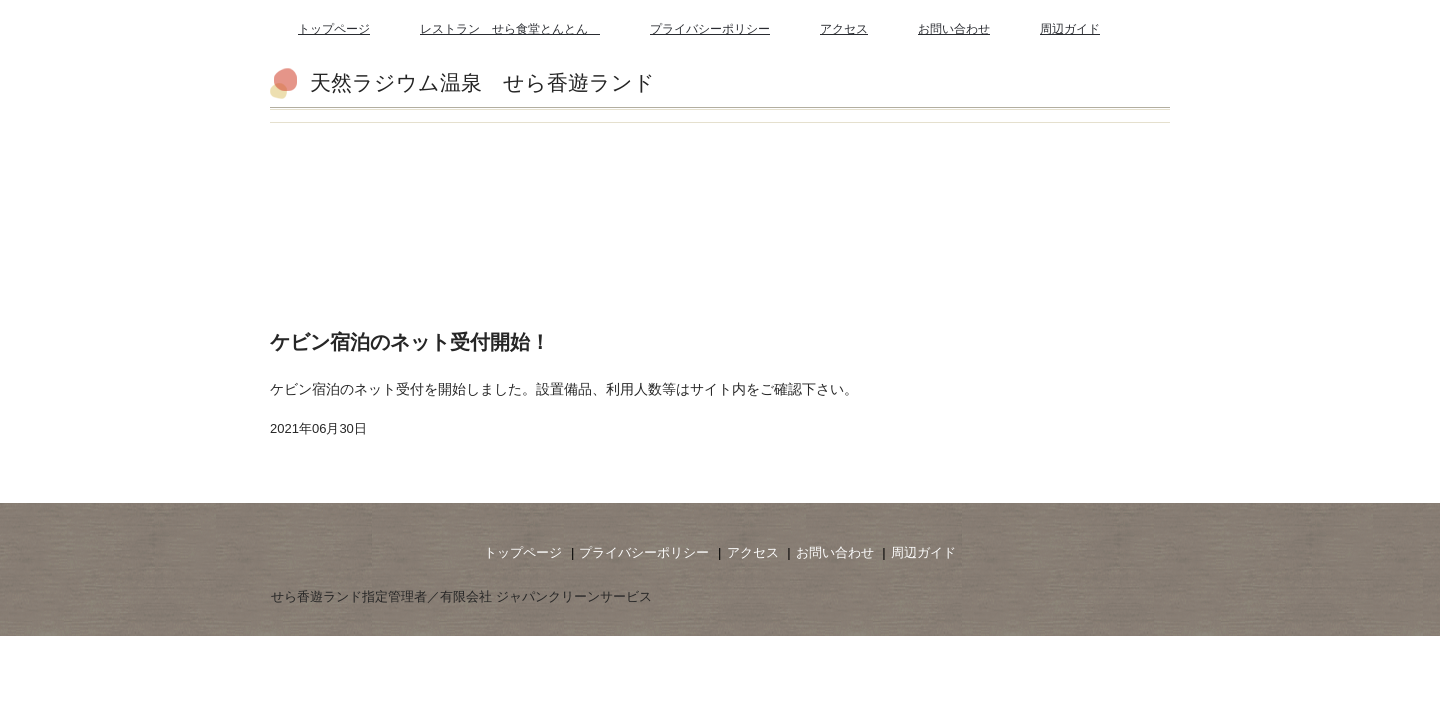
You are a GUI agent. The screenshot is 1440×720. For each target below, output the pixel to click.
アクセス (844, 29)
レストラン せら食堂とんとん (510, 29)
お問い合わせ (954, 29)
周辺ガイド (1070, 29)
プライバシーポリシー (710, 29)
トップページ (334, 29)
